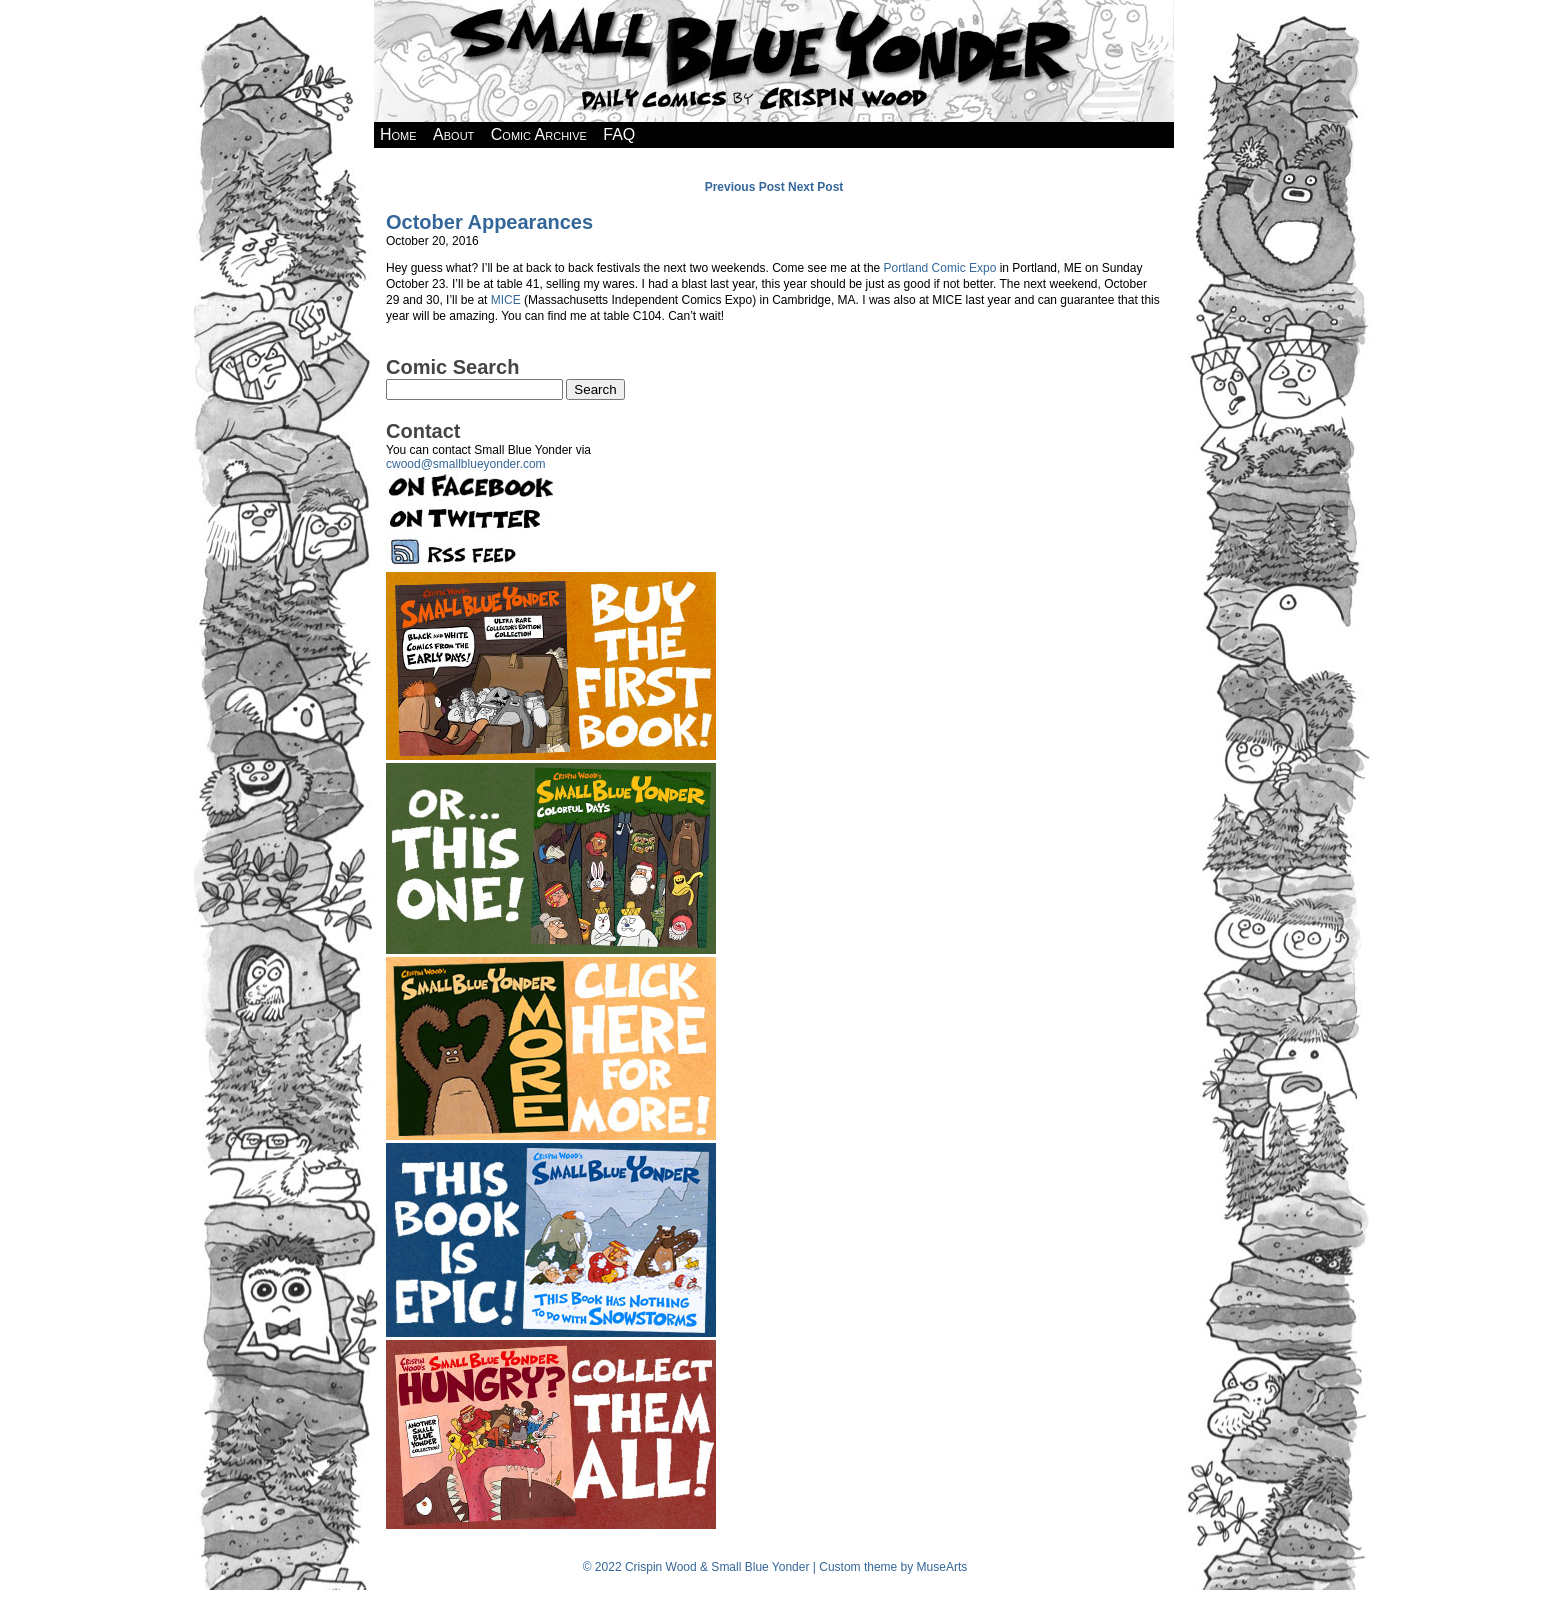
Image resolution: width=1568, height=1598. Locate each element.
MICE (506, 300)
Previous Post (745, 187)
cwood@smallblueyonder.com (466, 464)
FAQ (619, 134)
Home (398, 134)
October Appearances (489, 222)
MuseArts (942, 1567)
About (453, 134)
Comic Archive (539, 134)
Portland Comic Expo (940, 268)
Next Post (815, 187)
